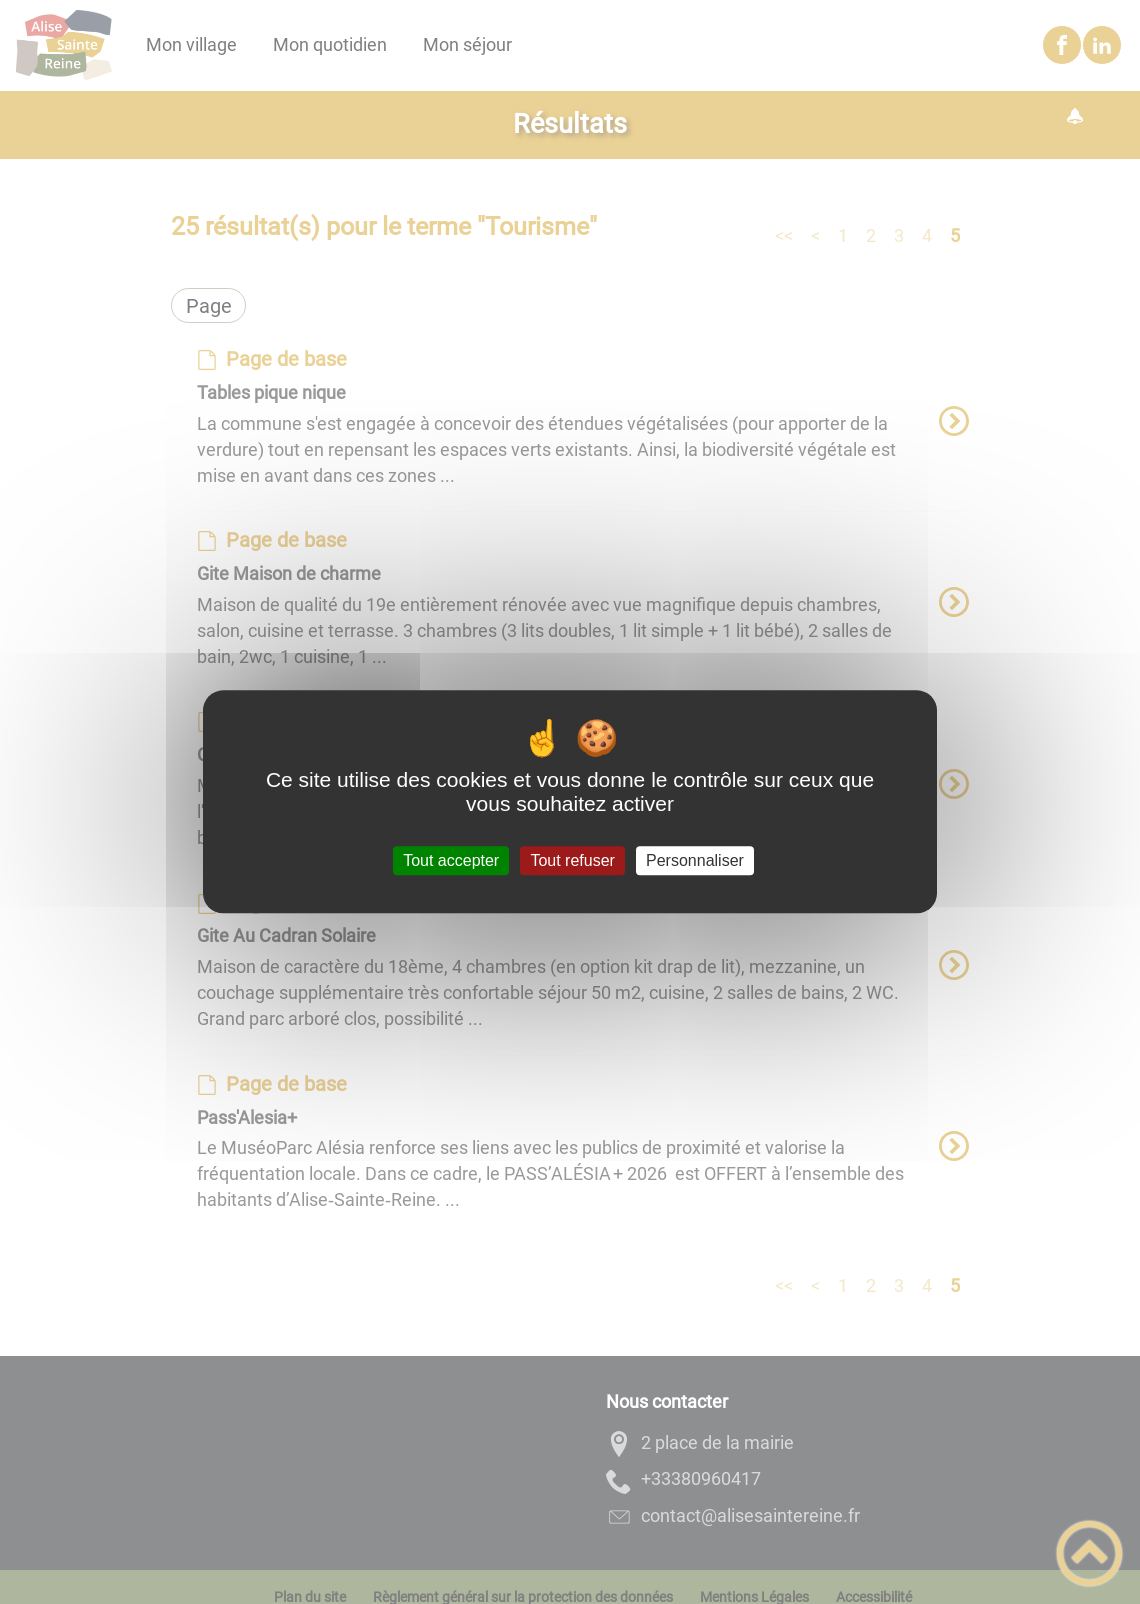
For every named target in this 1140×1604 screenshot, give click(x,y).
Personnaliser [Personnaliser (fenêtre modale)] (695, 860)
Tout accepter (451, 860)
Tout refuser (572, 860)
